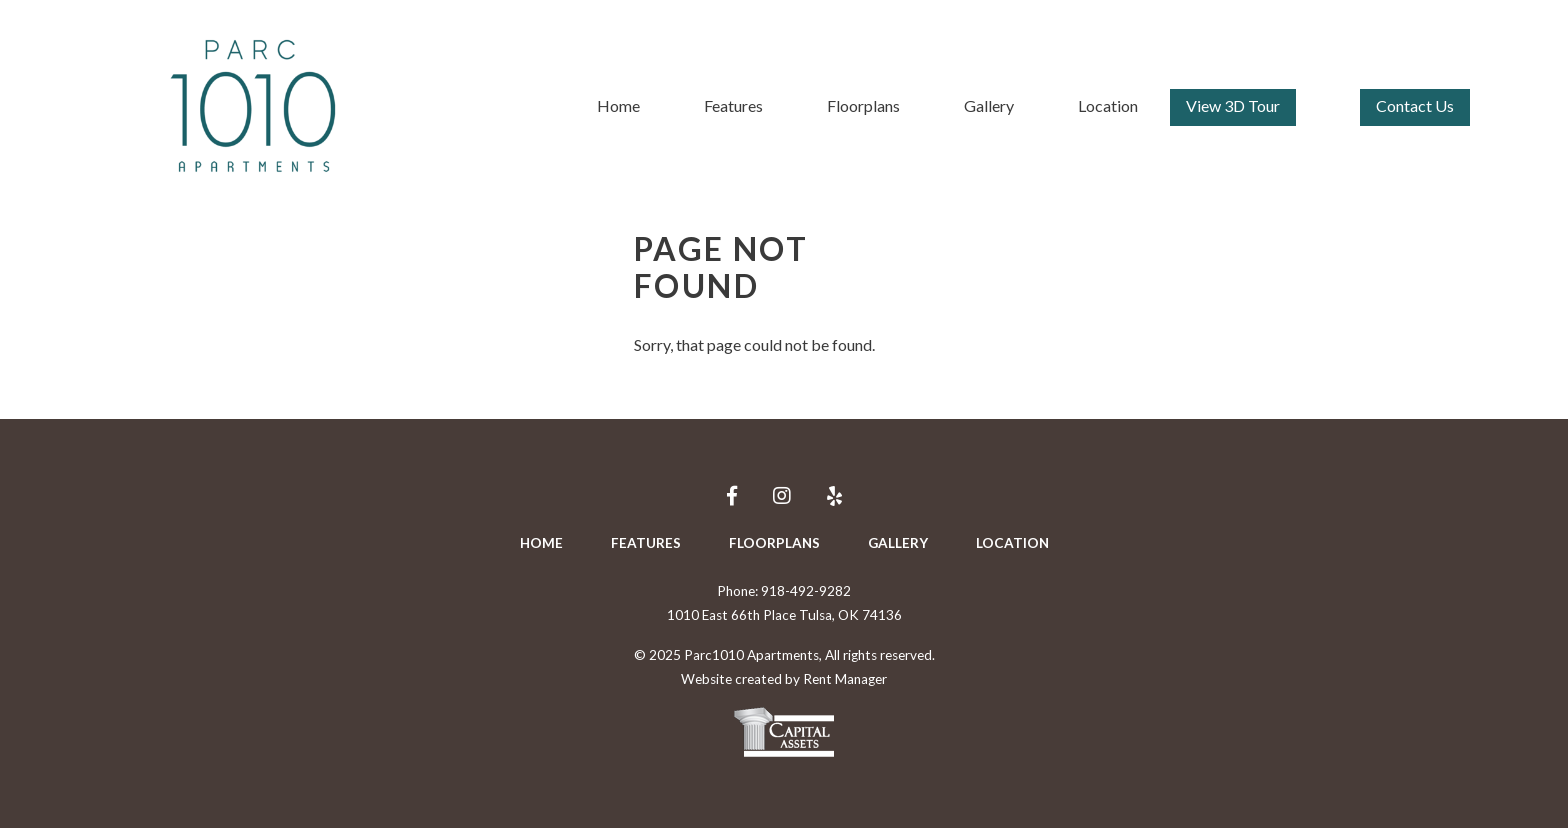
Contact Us (1415, 105)
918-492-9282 (806, 591)
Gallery (989, 105)
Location (1108, 105)
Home (618, 105)
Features (733, 105)
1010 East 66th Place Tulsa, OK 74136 (784, 615)
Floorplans (863, 105)
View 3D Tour (1233, 105)
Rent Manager (845, 679)
